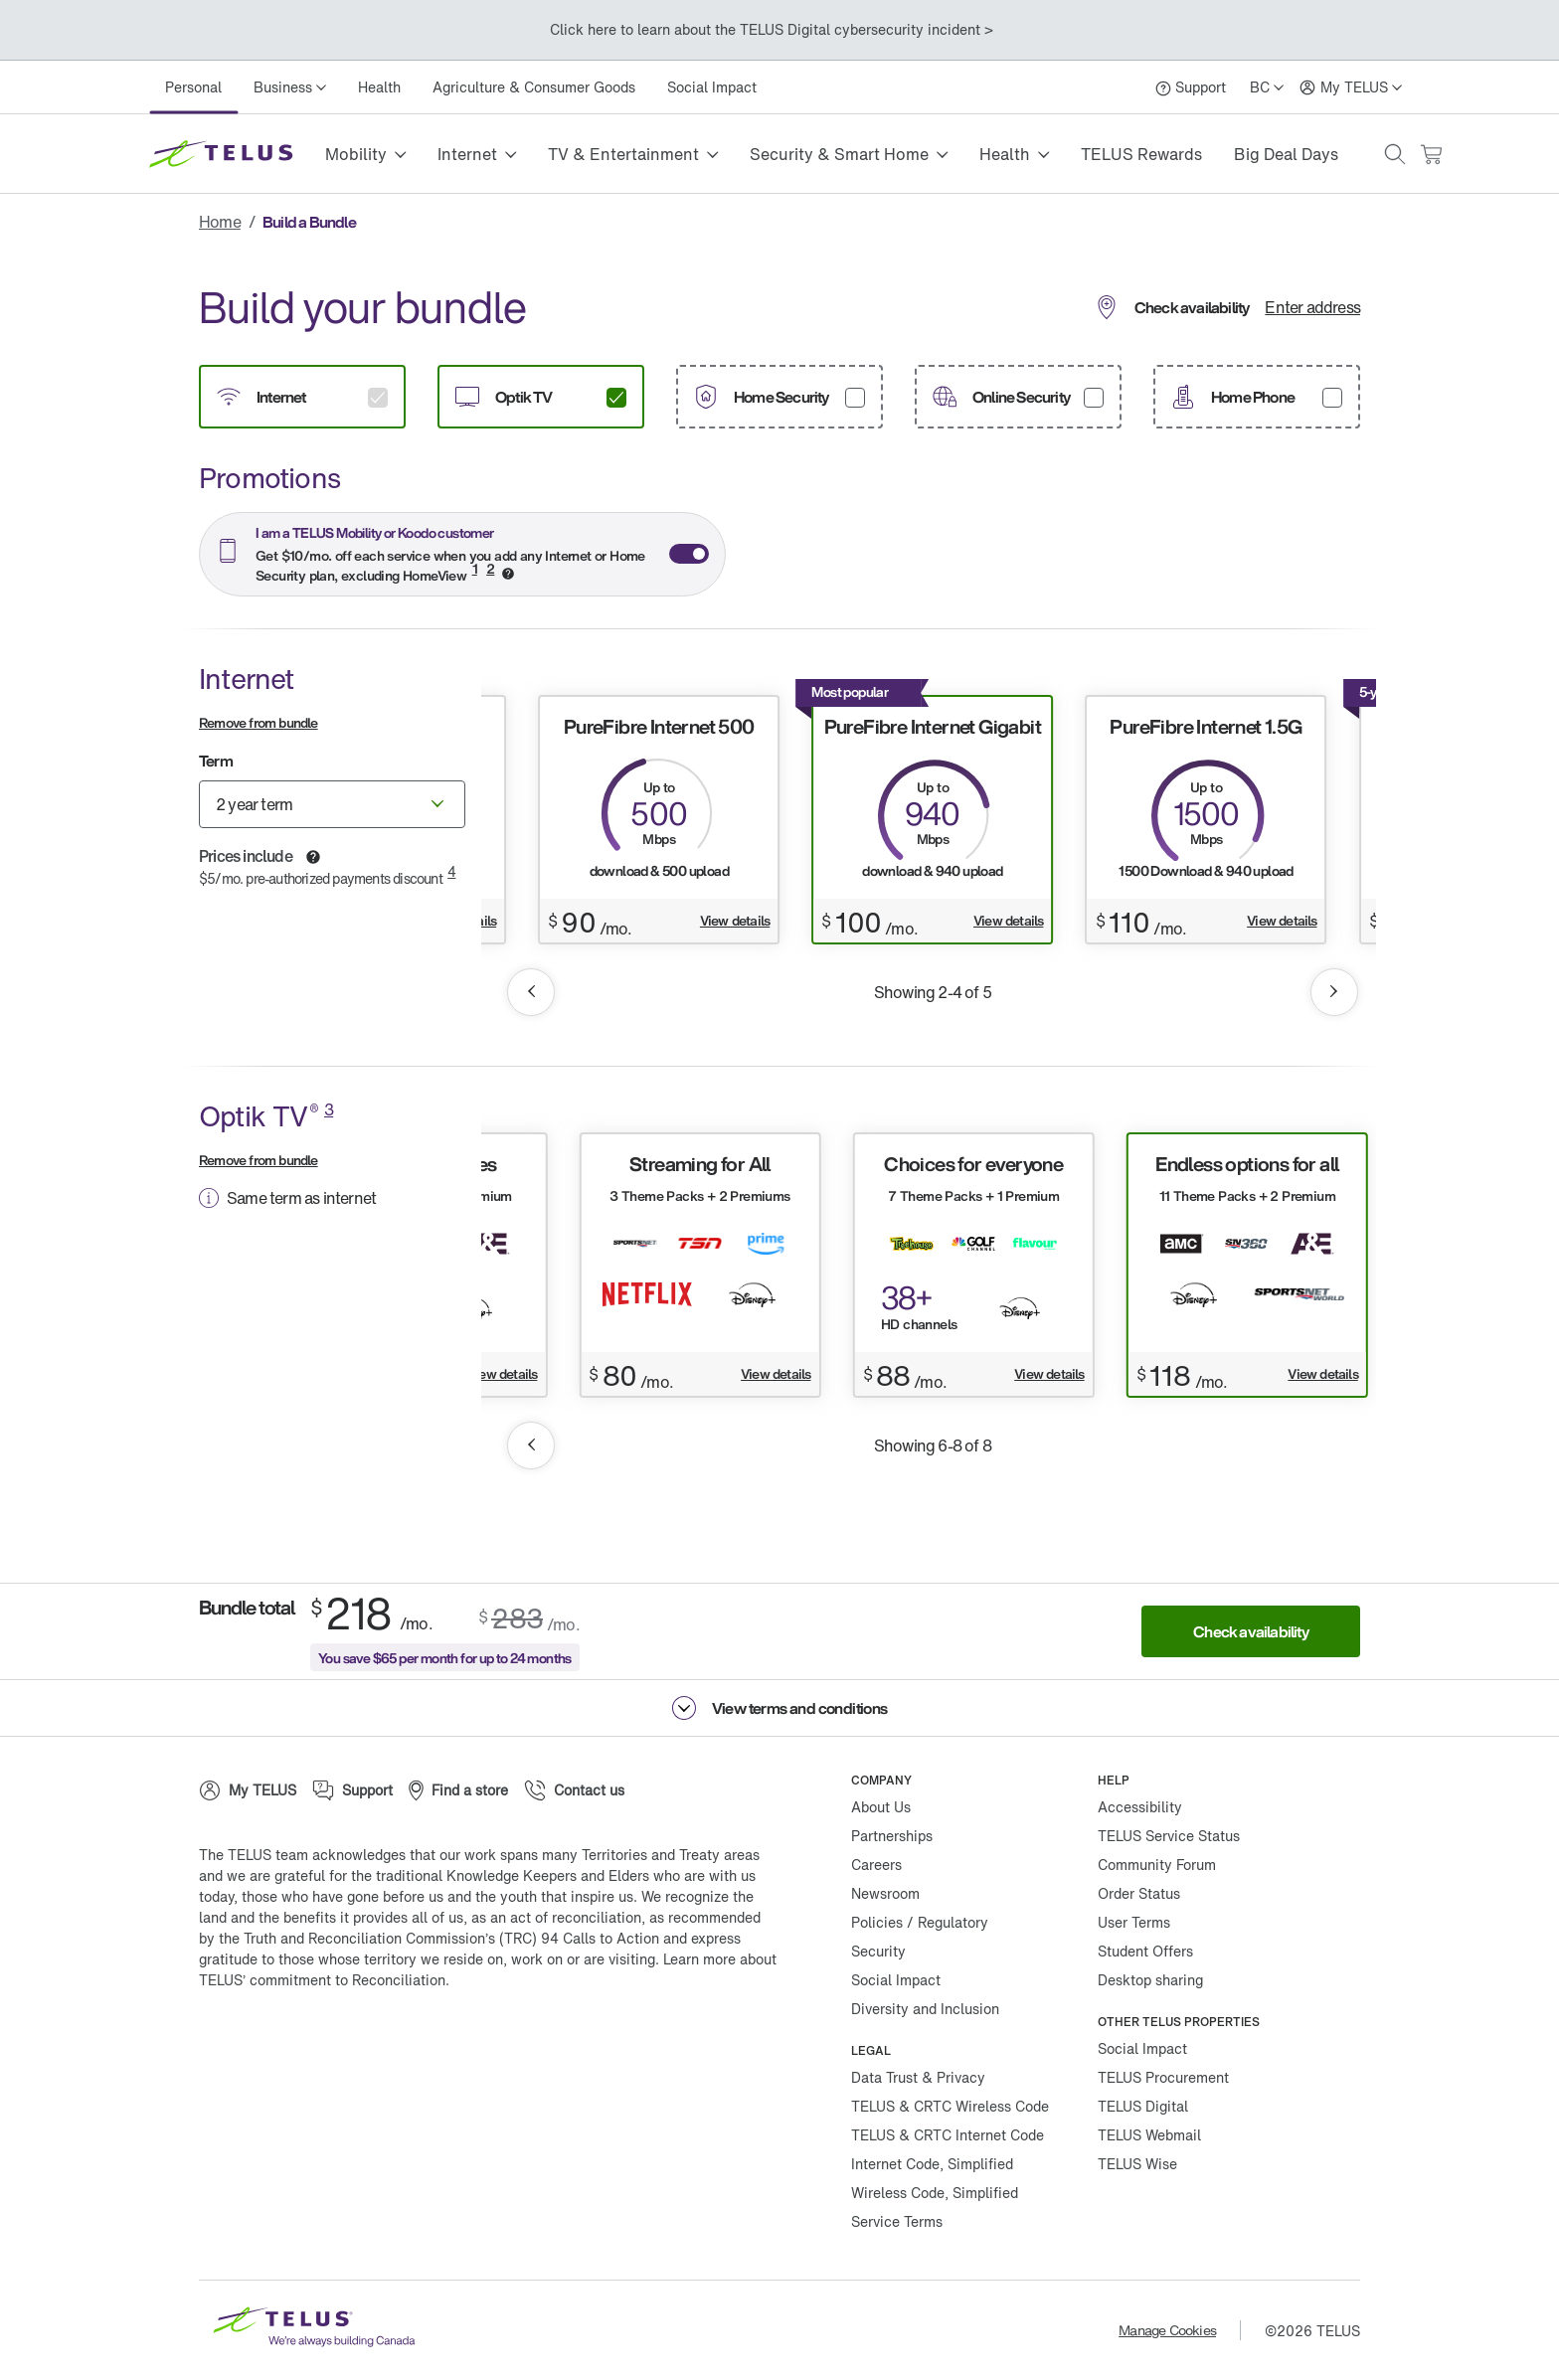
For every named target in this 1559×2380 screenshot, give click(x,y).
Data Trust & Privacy (918, 2077)
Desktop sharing (1150, 1979)
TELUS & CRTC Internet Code (947, 2135)
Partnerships (892, 1835)
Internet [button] (467, 154)
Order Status (1139, 1893)
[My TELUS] (1351, 87)
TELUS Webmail (1149, 2135)
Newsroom (885, 1893)
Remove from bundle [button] (258, 722)
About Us (881, 1806)
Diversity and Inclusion (925, 2008)
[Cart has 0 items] (1431, 154)
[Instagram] (348, 2044)
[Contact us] (574, 1790)
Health (379, 87)
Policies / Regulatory (919, 1922)
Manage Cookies (1167, 2330)
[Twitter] (288, 2044)
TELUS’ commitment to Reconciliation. (324, 1979)
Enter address (1312, 307)
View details (735, 921)
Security (878, 1951)
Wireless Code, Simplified (934, 2192)
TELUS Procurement (1163, 2077)
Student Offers (1145, 1951)
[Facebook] (229, 2044)
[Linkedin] (407, 2044)
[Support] (1190, 87)
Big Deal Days (1286, 154)
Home (220, 222)
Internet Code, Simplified (932, 2163)
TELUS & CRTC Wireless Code (950, 2106)
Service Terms (897, 2221)
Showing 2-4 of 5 (932, 992)
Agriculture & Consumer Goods (534, 87)
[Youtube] (467, 2044)
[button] (1395, 154)
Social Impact (712, 87)
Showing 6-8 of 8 (932, 1445)
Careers (876, 1864)
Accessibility (1140, 1806)
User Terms (1134, 1922)
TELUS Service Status (1169, 1835)
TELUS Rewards (1141, 154)
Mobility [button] (356, 154)
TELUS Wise (1137, 2163)
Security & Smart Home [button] (839, 154)
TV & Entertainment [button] (623, 154)
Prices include (246, 856)
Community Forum (1157, 1864)
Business (283, 87)
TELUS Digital (1143, 2106)
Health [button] (1004, 154)
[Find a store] (458, 1790)
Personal (193, 87)
